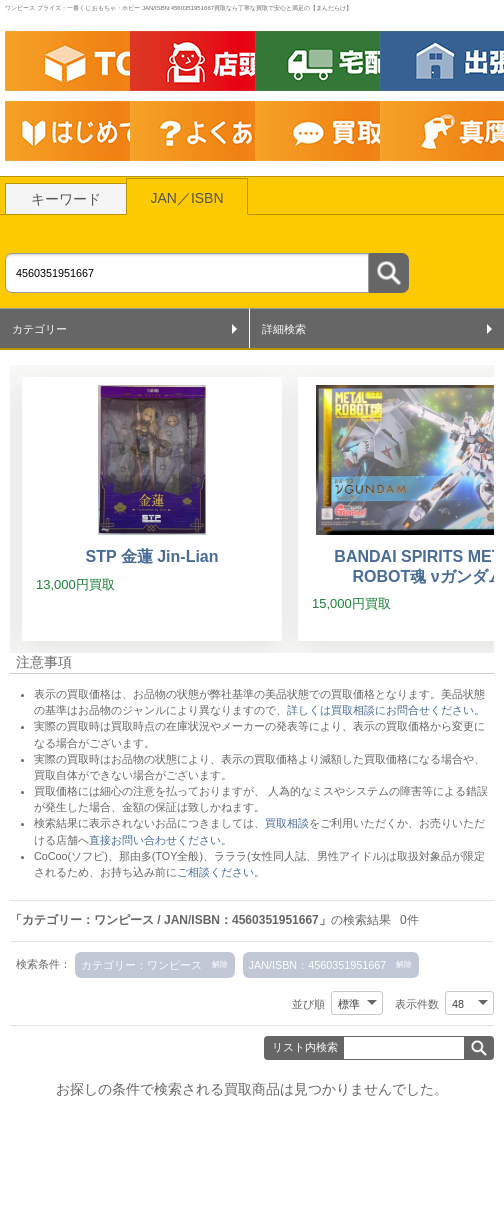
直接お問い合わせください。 (160, 840)
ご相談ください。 (221, 872)
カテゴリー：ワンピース (141, 965)
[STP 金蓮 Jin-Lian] (152, 509)
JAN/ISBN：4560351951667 (318, 965)
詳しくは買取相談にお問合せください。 (386, 710)
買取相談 (287, 823)
